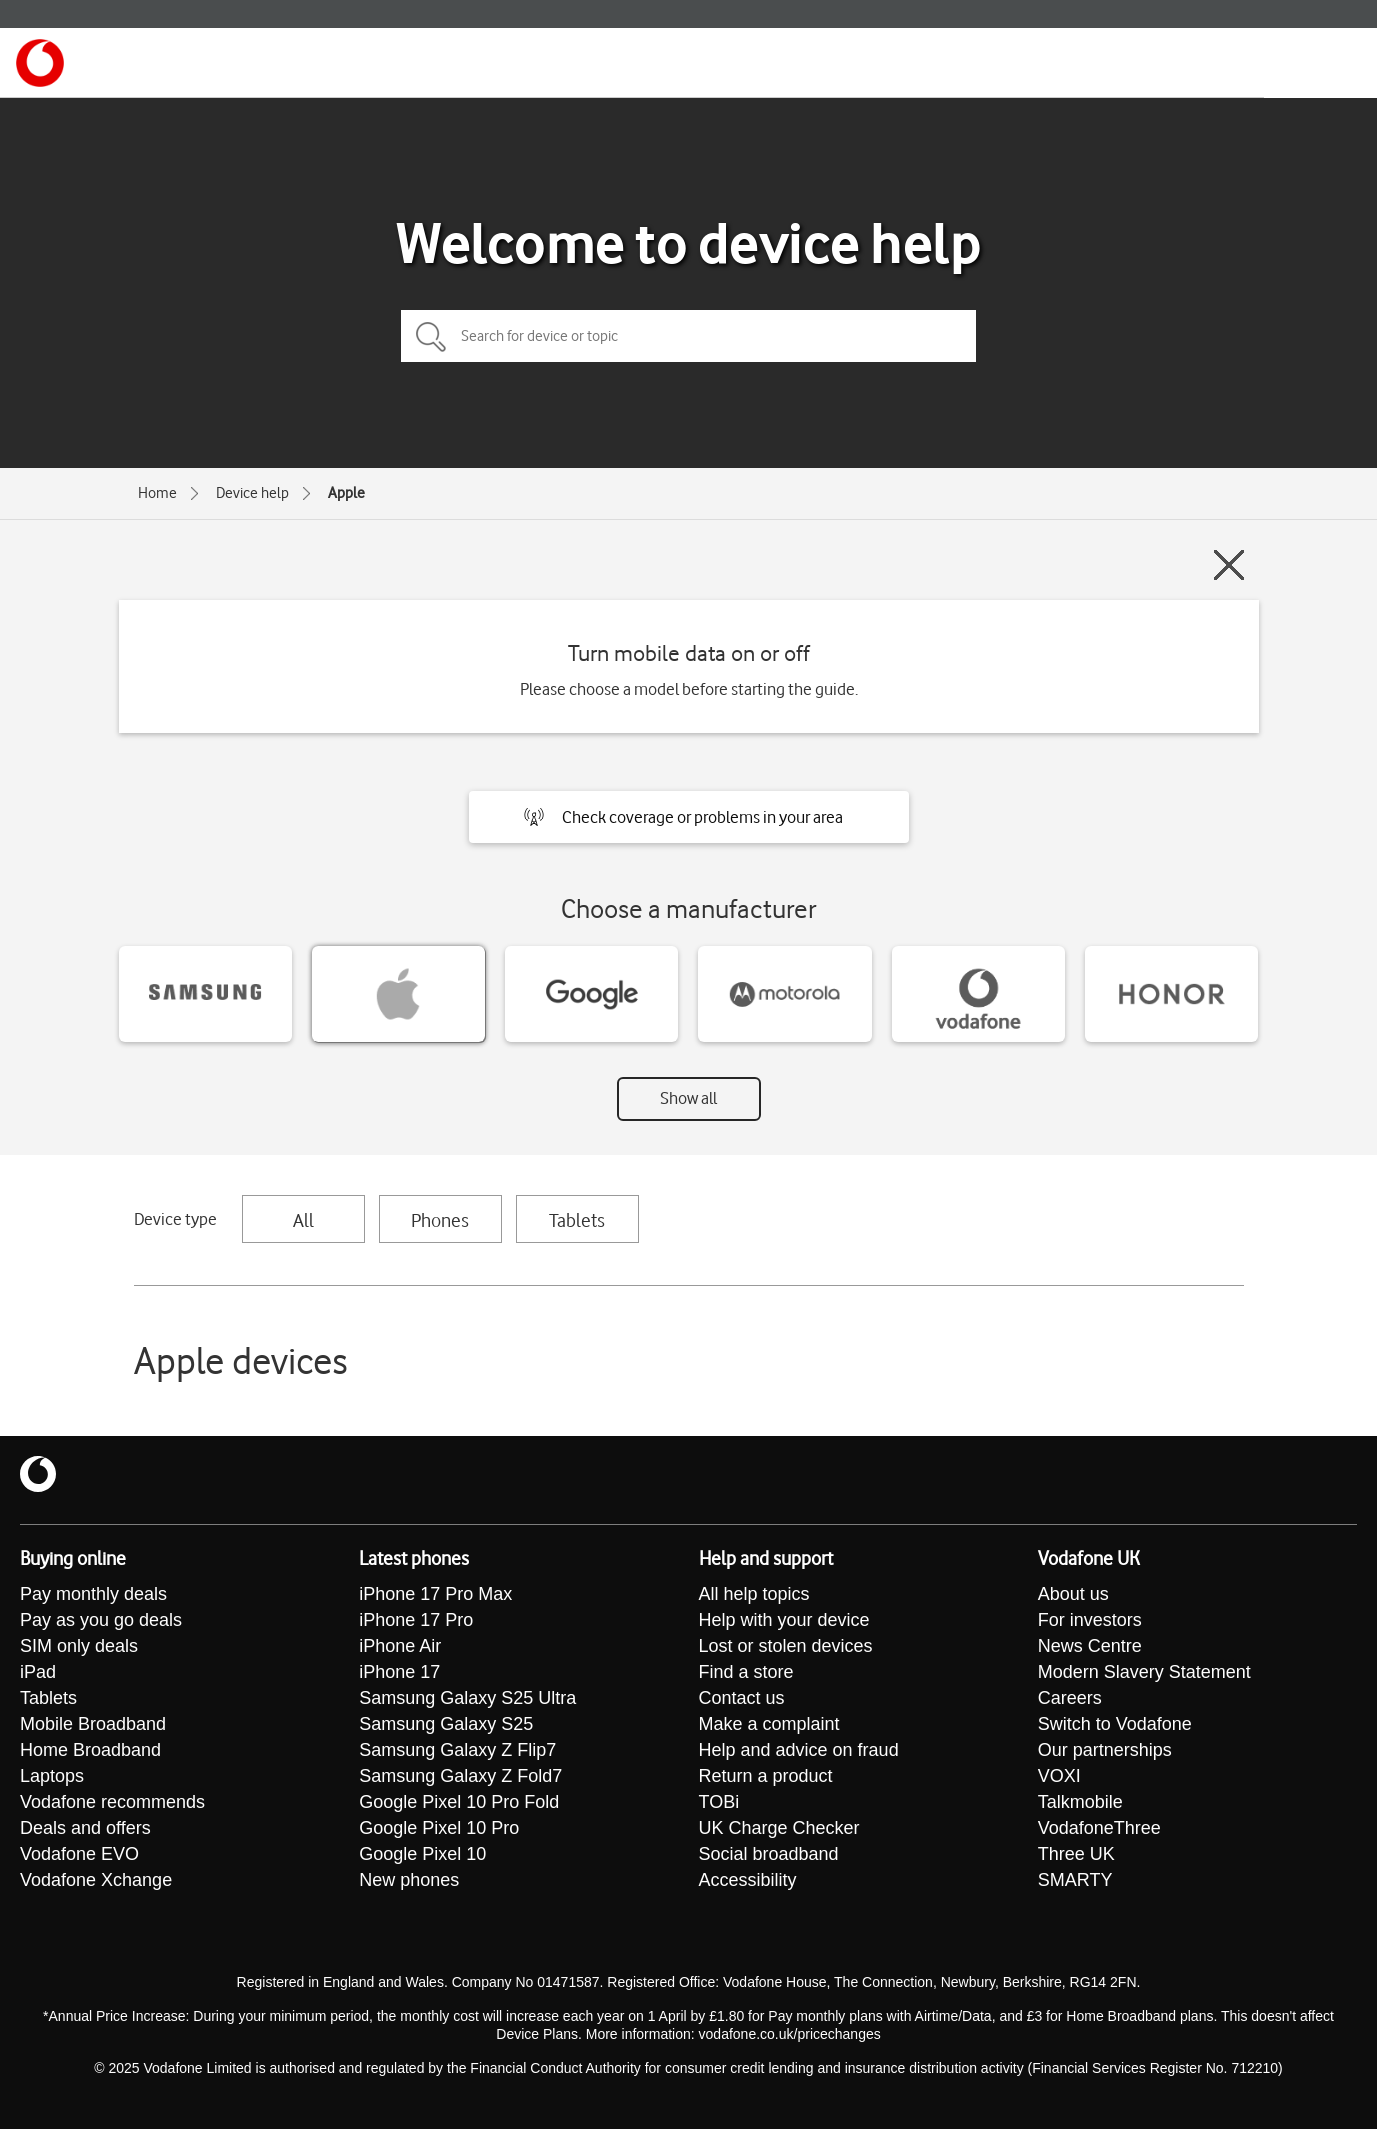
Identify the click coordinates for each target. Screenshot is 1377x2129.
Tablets (577, 1220)
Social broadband (769, 1854)
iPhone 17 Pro (416, 1620)
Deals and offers (85, 1828)
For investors (1090, 1620)
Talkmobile (1080, 1802)
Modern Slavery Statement (1144, 1672)
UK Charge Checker (779, 1828)
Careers (1070, 1698)
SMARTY (1075, 1880)
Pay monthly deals (93, 1594)
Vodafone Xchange (96, 1880)
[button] (689, 817)
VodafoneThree (1099, 1828)
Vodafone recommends (112, 1802)
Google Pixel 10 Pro (439, 1828)
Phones (440, 1220)
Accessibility (748, 1880)
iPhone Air (400, 1646)
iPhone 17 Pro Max (435, 1594)
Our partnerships (1105, 1750)
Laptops (52, 1776)
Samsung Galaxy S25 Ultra (467, 1698)
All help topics (754, 1594)
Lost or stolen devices (786, 1646)
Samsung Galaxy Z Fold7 (460, 1776)
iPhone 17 (399, 1672)
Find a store (746, 1672)
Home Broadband (90, 1750)
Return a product (766, 1776)
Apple (346, 493)
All (303, 1220)
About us (1073, 1594)
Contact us (742, 1698)
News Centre (1090, 1646)
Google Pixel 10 (422, 1854)
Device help (252, 493)
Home (157, 493)
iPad (38, 1672)
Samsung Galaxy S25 (446, 1724)
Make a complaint (769, 1724)
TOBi (719, 1802)
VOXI (1059, 1776)
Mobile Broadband (93, 1724)
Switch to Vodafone (1115, 1724)
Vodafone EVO (79, 1854)
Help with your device (784, 1620)
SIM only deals (79, 1646)
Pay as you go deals (101, 1620)
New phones (409, 1880)
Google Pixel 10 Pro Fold (459, 1802)
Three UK (1076, 1854)
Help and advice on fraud (799, 1750)
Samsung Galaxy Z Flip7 (457, 1750)
